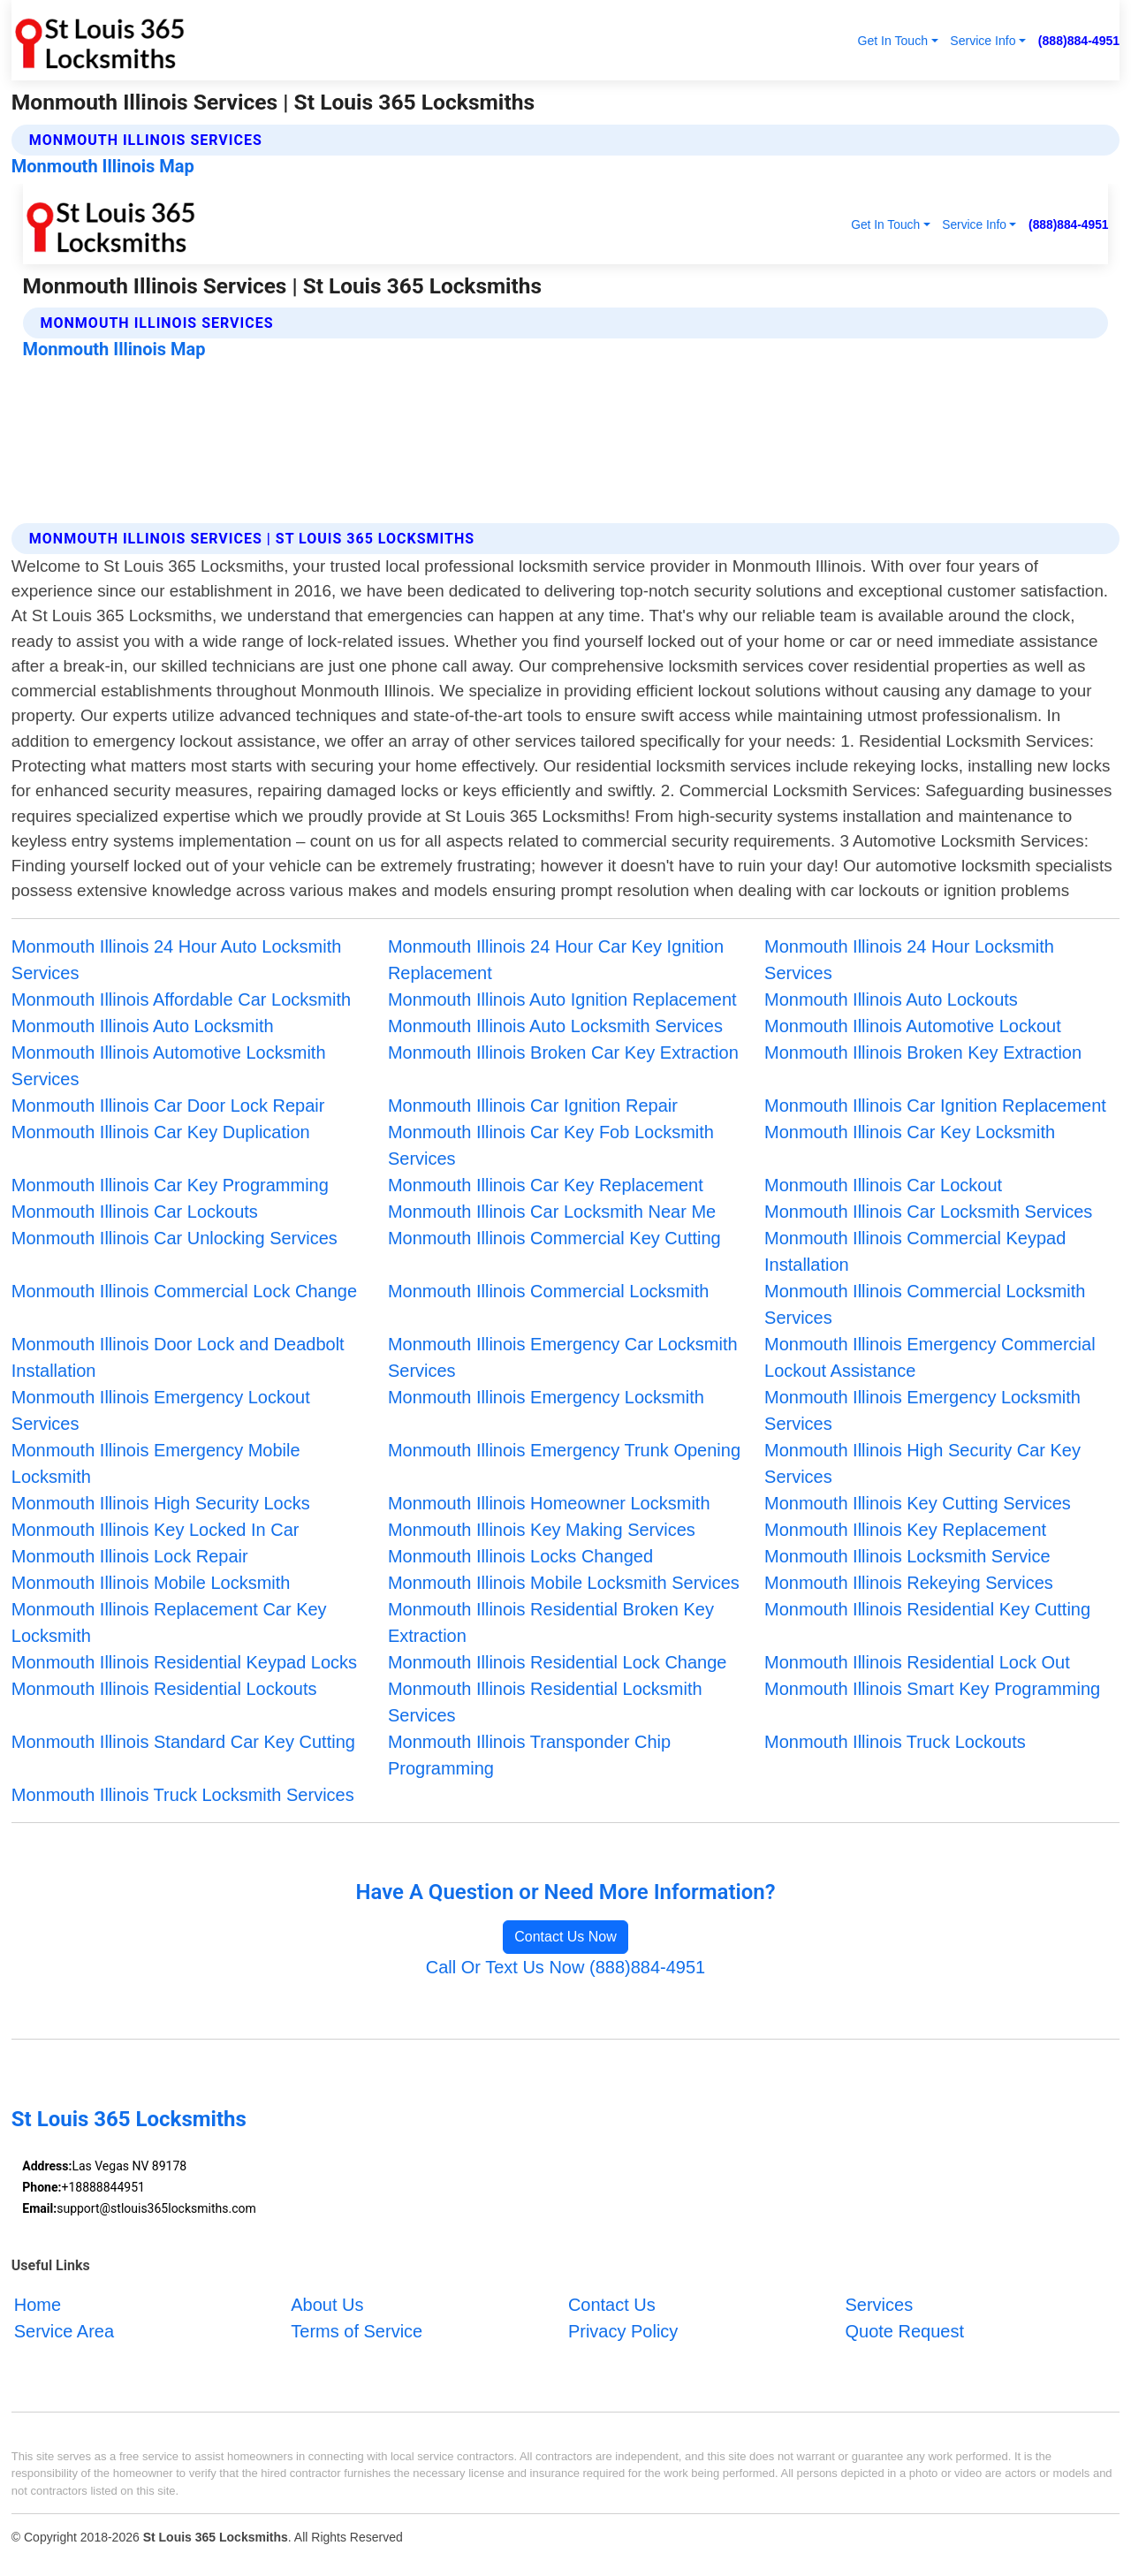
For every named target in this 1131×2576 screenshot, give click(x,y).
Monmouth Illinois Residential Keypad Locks (184, 1662)
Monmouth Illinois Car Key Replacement (545, 1185)
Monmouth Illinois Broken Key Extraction (923, 1052)
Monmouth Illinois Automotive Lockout (912, 1026)
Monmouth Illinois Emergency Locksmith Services (922, 1410)
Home (37, 2304)
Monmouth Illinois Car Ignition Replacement (935, 1105)
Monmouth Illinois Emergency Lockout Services (160, 1410)
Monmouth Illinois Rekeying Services (908, 1582)
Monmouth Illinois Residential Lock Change (557, 1662)
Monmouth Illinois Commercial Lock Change (184, 1291)
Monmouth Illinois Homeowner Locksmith (549, 1503)
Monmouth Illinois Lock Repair (129, 1556)
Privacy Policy (623, 2331)
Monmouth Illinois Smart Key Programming (932, 1688)
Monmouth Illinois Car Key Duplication (160, 1132)
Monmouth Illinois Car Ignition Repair (533, 1105)
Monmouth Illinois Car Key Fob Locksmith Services (551, 1145)
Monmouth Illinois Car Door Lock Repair (168, 1105)
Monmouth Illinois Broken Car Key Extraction (563, 1052)
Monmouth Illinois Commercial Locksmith (548, 1291)
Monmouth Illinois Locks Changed (520, 1556)
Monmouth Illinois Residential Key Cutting (927, 1609)
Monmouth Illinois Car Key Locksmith (909, 1132)
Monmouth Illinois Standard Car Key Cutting (183, 1742)
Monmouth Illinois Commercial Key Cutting (554, 1238)
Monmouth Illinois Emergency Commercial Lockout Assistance (930, 1357)
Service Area (64, 2331)
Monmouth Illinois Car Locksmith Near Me (552, 1211)
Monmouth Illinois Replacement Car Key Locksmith (169, 1622)
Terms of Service (356, 2331)
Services (879, 2304)
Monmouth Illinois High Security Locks (160, 1503)
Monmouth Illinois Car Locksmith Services (928, 1211)
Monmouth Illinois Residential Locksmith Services (545, 1702)
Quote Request (904, 2331)
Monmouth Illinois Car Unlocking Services (174, 1238)
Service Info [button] (982, 41)
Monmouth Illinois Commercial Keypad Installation (915, 1251)
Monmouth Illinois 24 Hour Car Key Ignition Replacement (556, 960)
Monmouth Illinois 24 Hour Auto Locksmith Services (176, 960)
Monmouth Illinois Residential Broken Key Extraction (551, 1622)
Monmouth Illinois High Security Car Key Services (922, 1463)
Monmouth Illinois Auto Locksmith (142, 1026)
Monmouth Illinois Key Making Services (541, 1529)
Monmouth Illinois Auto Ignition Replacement (562, 999)
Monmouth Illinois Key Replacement (905, 1529)
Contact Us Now (565, 1936)
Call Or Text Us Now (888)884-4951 (565, 1967)
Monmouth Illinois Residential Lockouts (164, 1688)
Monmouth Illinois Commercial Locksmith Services (924, 1304)
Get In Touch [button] (892, 41)
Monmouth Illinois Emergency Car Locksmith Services (563, 1357)
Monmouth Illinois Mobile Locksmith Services (564, 1582)
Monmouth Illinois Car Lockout (883, 1185)
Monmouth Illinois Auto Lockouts (891, 999)
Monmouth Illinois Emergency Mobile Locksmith (155, 1463)
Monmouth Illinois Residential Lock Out (917, 1662)
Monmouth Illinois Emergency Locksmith (546, 1397)
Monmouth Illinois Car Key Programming (170, 1185)
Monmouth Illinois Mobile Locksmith (151, 1582)
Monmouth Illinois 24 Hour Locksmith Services (909, 960)
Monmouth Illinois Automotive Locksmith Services (168, 1066)
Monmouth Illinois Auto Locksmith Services (555, 1026)
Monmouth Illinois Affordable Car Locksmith (181, 999)
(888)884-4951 (1079, 41)
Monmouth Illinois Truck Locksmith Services (182, 1795)
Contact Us (612, 2304)
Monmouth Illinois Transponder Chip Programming (529, 1755)
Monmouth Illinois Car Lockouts (134, 1211)
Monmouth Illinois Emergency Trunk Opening (564, 1450)
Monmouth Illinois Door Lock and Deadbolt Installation (178, 1357)
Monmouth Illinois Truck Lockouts (895, 1742)
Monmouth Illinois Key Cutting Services (917, 1503)
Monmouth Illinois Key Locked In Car (155, 1529)
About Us (327, 2304)
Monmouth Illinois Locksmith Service (907, 1556)
